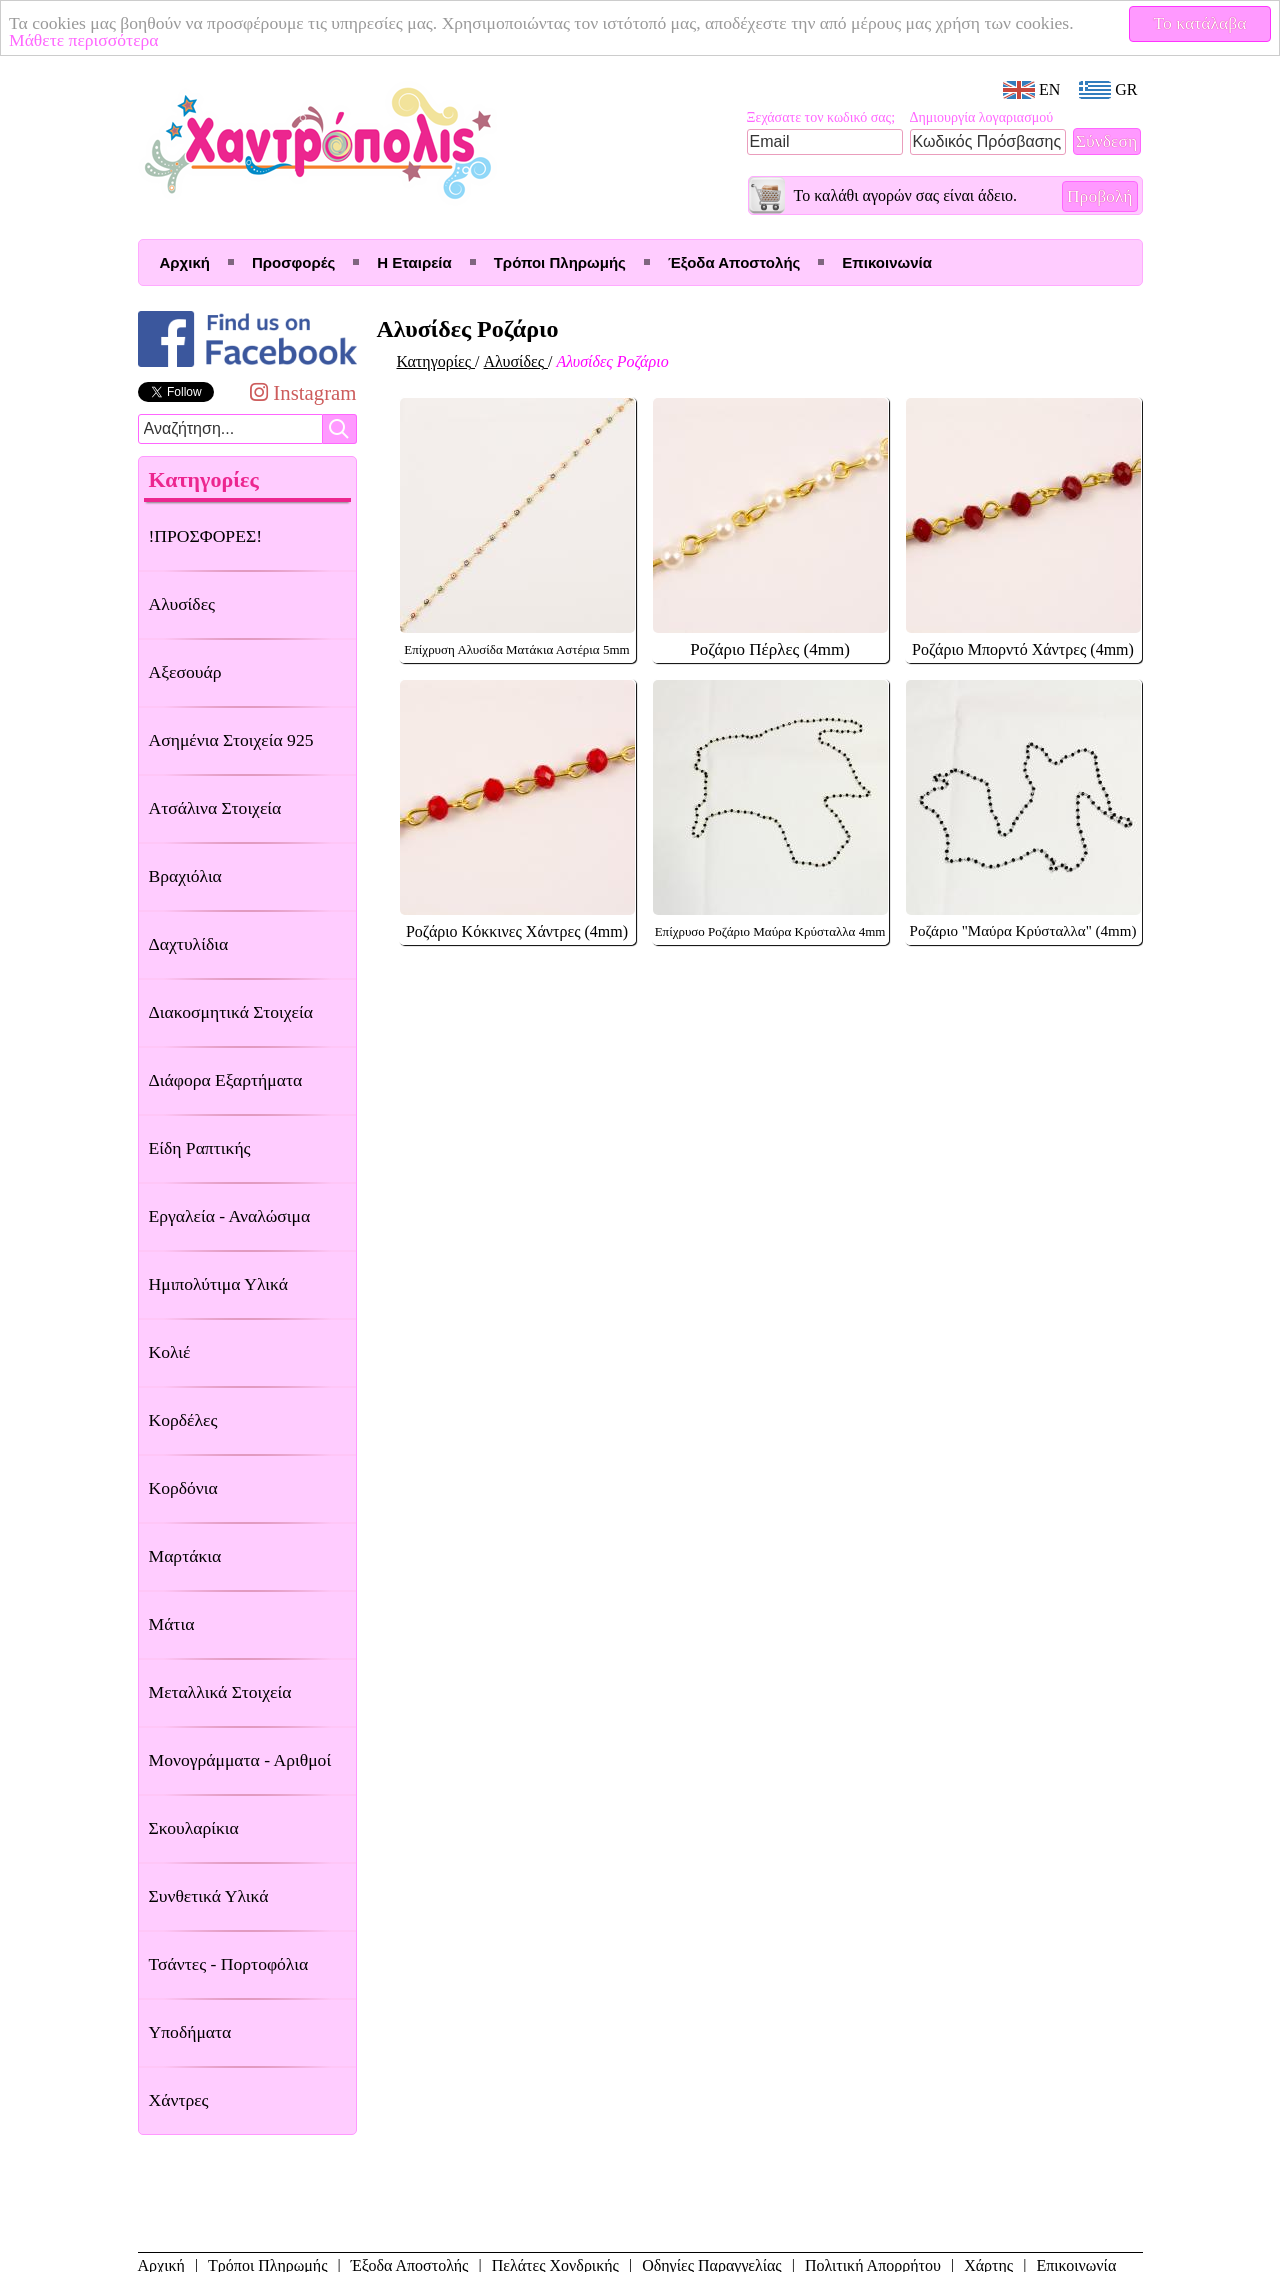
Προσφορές (293, 262)
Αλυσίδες (182, 604)
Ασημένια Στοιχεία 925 (231, 740)
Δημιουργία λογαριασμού (982, 117)
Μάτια (172, 1624)
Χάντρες (179, 2100)
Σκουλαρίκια (194, 1828)
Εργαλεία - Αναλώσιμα (230, 1216)
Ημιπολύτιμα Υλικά (218, 1284)
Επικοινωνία (887, 262)
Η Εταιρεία (414, 262)
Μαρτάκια (185, 1556)
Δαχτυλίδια (189, 944)
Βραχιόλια (185, 876)
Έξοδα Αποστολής (734, 262)
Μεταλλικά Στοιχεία (220, 1692)
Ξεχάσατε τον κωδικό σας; (821, 117)
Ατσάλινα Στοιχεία (215, 808)
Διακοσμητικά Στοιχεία (231, 1012)
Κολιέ (170, 1352)
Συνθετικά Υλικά (209, 1896)
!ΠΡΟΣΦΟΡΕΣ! (206, 536)
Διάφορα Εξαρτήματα (226, 1080)
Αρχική (185, 262)
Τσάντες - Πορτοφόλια (229, 1964)
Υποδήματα (190, 2032)
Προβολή (1100, 196)
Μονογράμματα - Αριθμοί (240, 1760)
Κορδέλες (183, 1420)
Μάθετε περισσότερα (84, 40)
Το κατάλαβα (1200, 23)
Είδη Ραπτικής (200, 1148)
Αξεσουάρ (185, 672)
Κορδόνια (183, 1488)
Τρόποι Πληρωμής (560, 262)
